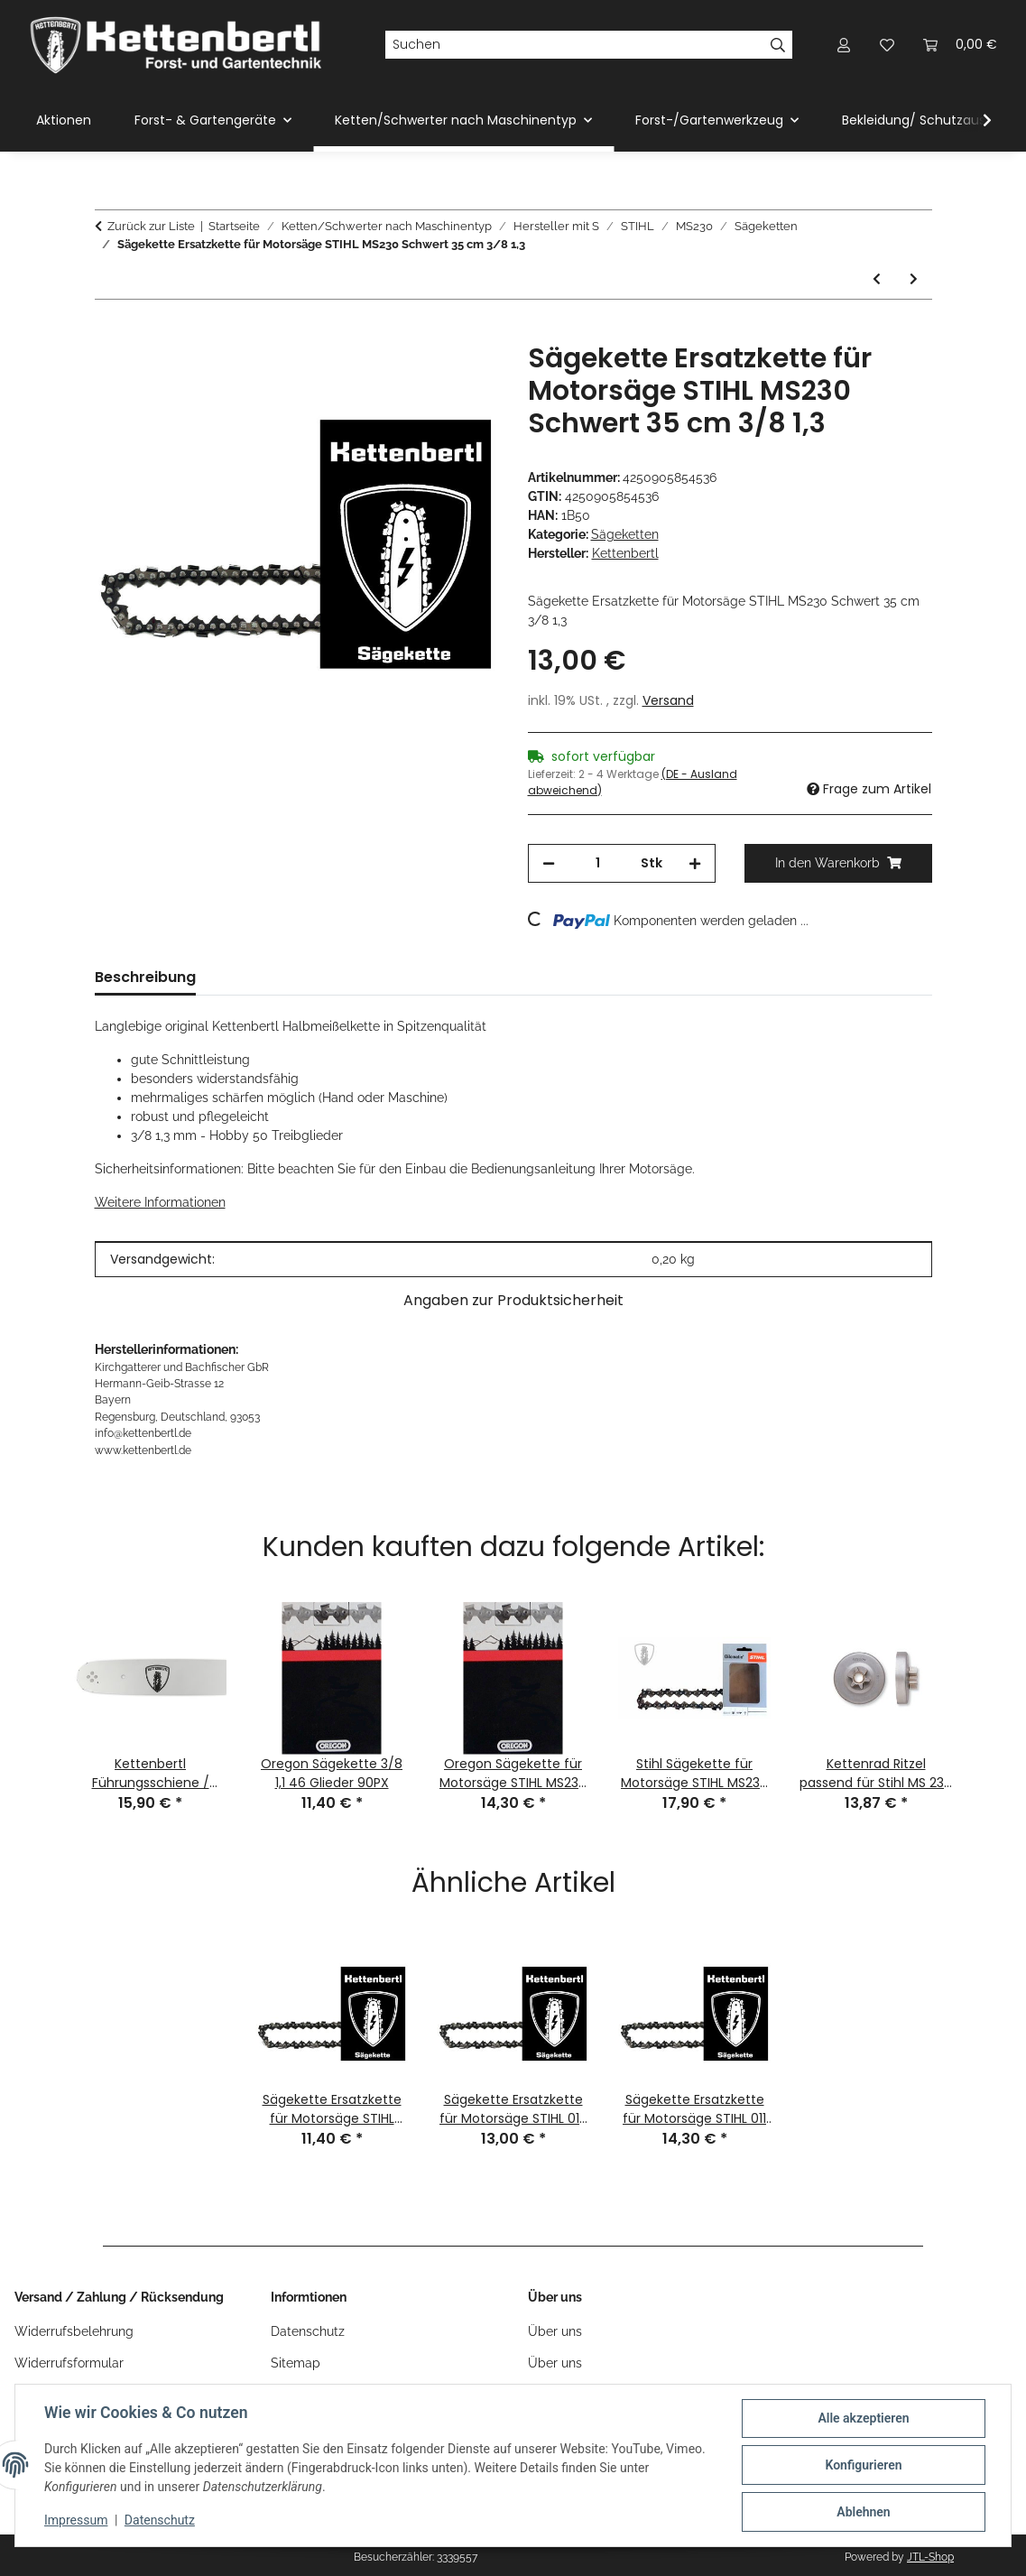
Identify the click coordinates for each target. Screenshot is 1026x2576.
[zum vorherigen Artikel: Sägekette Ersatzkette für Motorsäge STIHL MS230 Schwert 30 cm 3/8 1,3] (876, 279)
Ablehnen (863, 2512)
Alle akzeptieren (863, 2418)
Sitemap (295, 2363)
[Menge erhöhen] (695, 863)
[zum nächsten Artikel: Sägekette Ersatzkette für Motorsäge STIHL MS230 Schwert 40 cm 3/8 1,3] (913, 279)
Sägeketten (625, 534)
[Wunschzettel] (887, 45)
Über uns (555, 2331)
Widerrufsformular (69, 2363)
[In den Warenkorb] (109, 332)
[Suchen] (574, 45)
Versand (668, 700)
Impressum (75, 2520)
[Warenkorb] (960, 45)
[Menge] (598, 863)
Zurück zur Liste (151, 226)
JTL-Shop (930, 2557)
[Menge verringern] (548, 863)
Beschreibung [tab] (145, 977)
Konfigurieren (863, 2465)
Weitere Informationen (160, 1202)
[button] (843, 45)
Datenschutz (160, 2520)
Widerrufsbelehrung (74, 2331)
